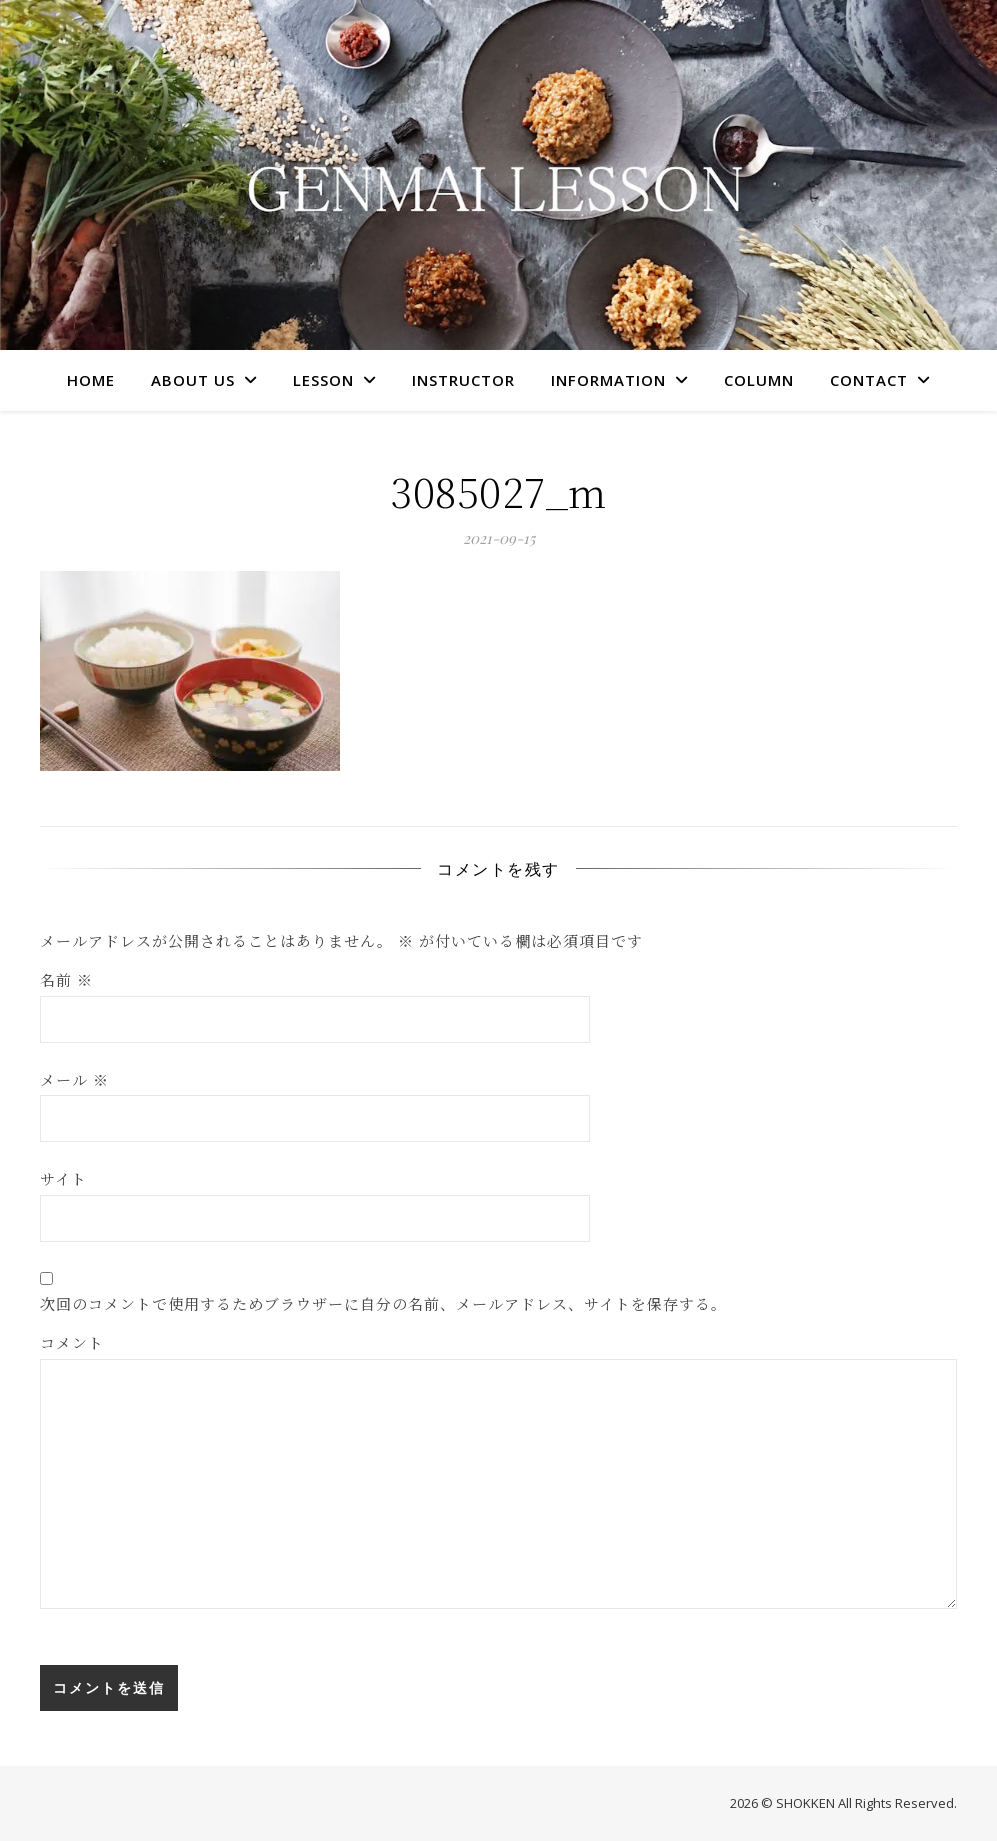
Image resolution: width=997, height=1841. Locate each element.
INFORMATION (608, 380)
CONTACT (869, 380)
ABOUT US (193, 380)
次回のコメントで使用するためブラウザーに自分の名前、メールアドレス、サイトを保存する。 (383, 1303)
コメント (72, 1342)
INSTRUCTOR (463, 380)
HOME (91, 380)
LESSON (323, 380)
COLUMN (759, 380)
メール (74, 1079)
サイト (63, 1178)
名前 (66, 979)
